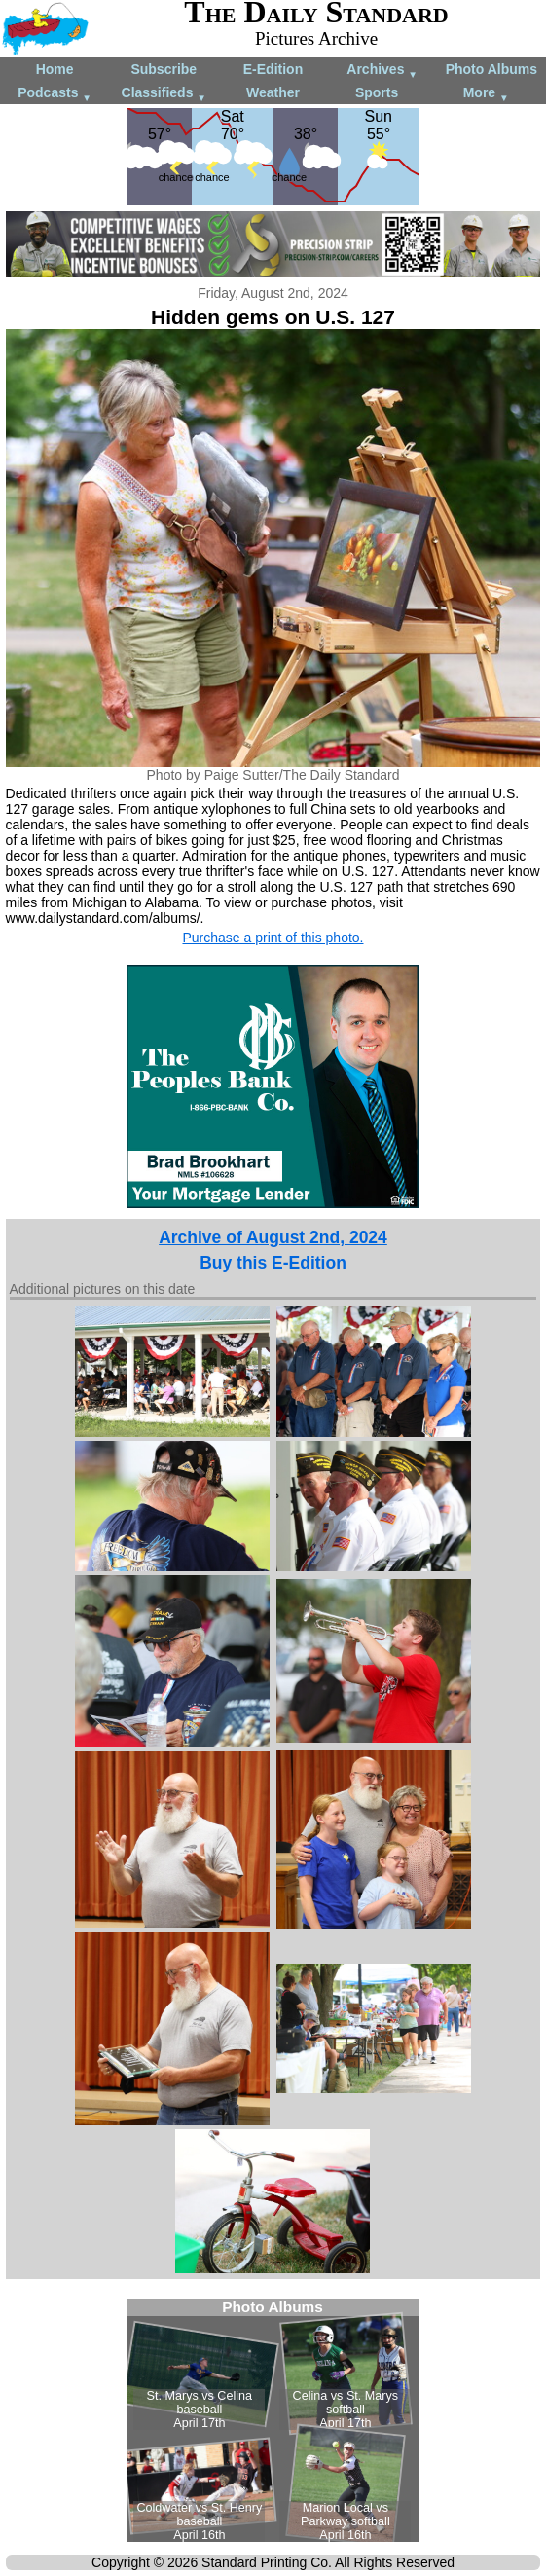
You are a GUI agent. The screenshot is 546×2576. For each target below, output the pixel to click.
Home (55, 69)
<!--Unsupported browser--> (273, 2420)
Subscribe (163, 69)
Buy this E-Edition (273, 1262)
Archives (382, 70)
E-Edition (273, 69)
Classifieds (164, 94)
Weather (273, 92)
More (486, 94)
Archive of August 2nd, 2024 (273, 1237)
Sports (376, 92)
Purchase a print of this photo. (272, 937)
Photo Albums (491, 69)
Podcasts (54, 94)
